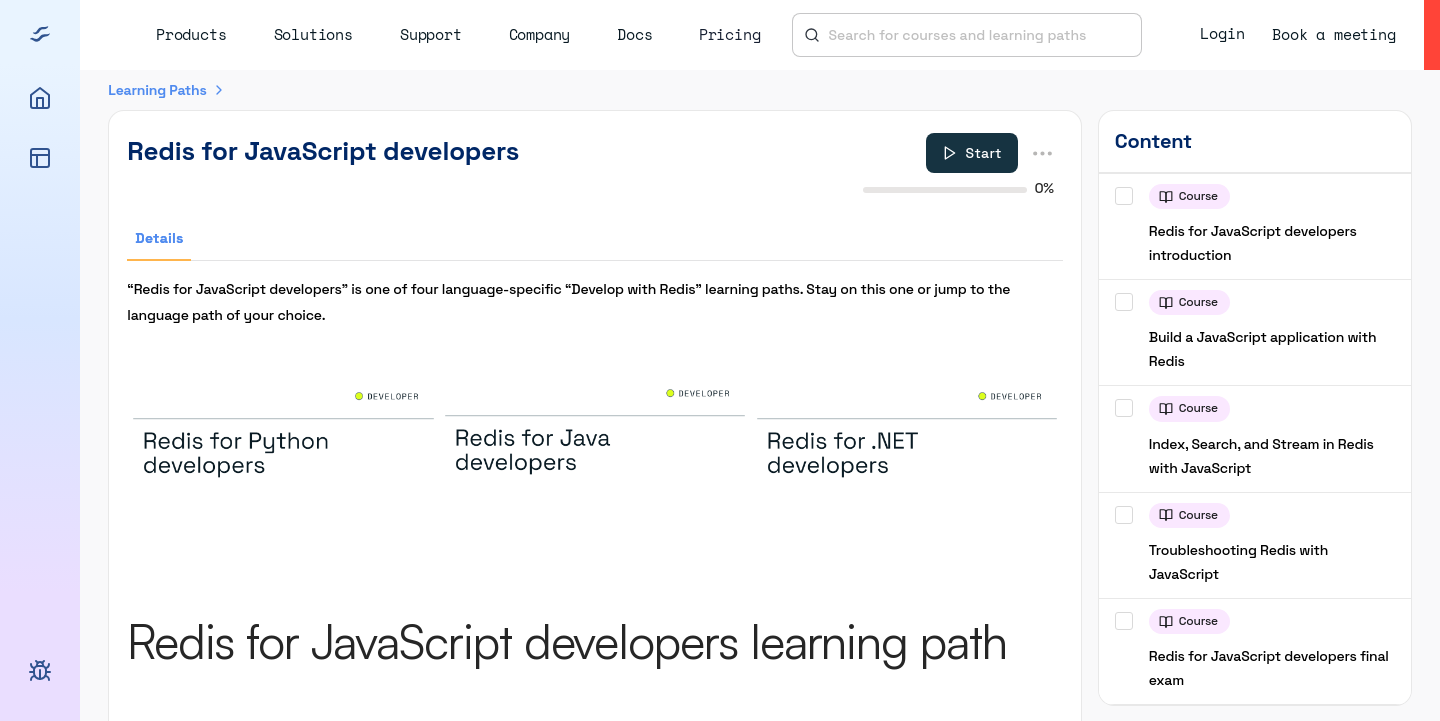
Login (1222, 33)
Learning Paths (157, 90)
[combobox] (979, 35)
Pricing (730, 34)
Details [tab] (159, 238)
